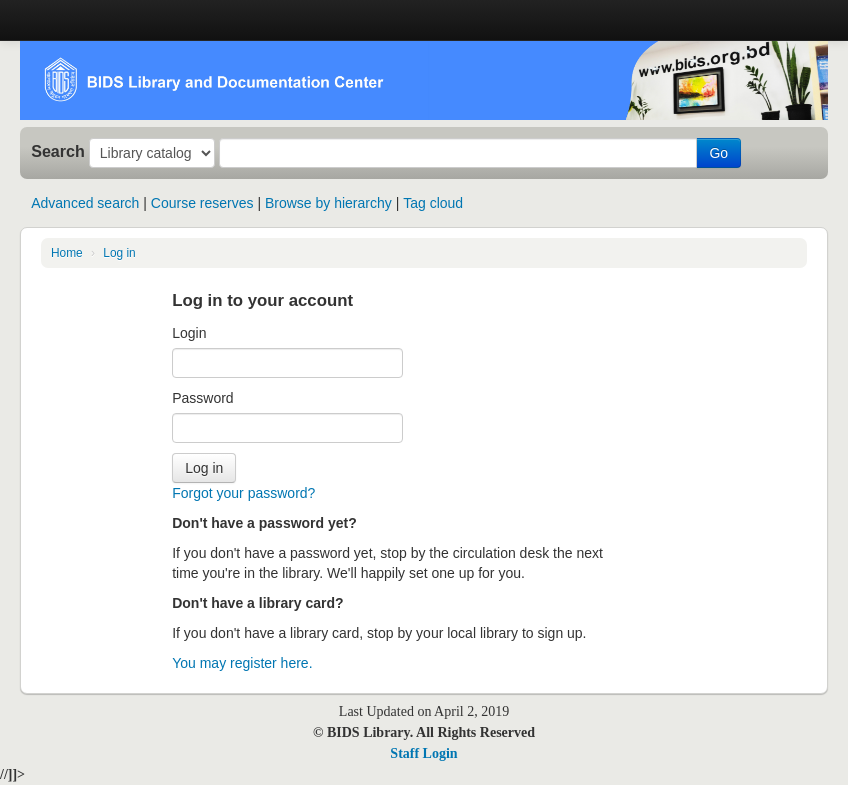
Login (189, 333)
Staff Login (423, 753)
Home (67, 253)
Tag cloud (433, 203)
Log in (119, 253)
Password (202, 398)
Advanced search (85, 203)
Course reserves (202, 203)
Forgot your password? (243, 493)
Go (718, 153)
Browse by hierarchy (328, 203)
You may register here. (242, 663)
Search (58, 151)
